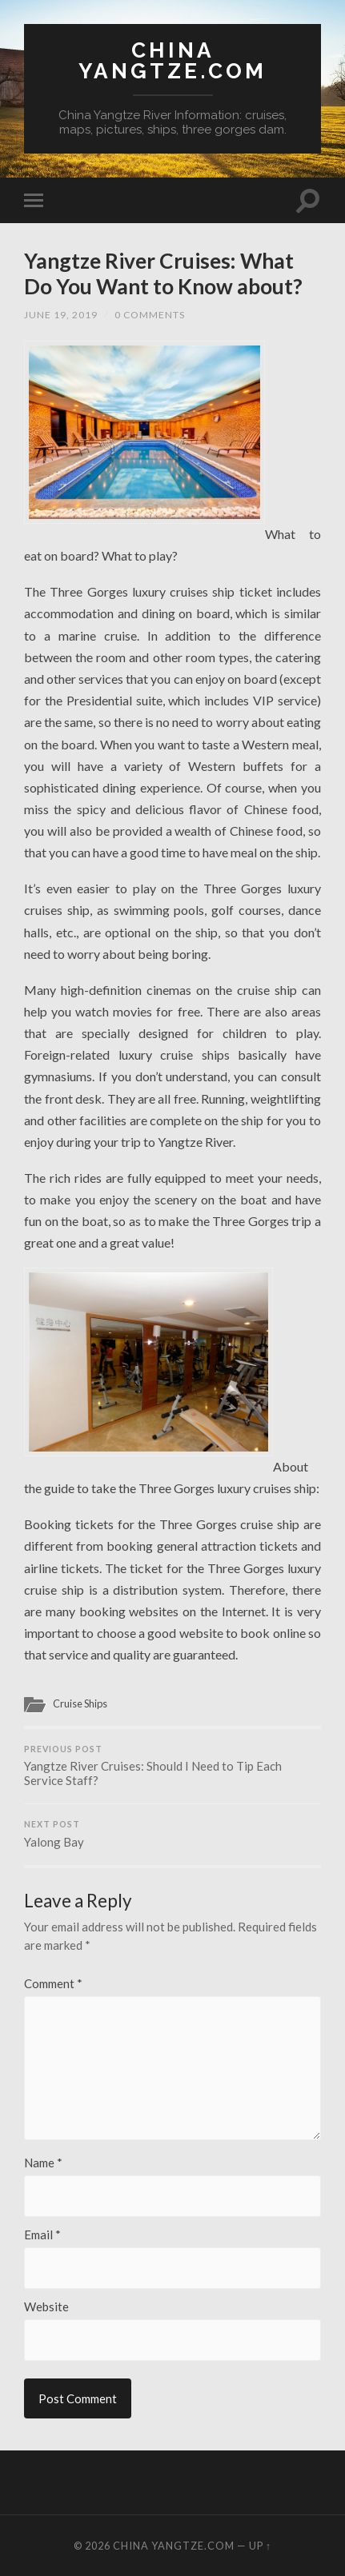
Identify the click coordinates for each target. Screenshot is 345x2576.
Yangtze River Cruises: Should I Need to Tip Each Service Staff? (172, 1766)
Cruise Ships (80, 1703)
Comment (53, 1984)
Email (42, 2235)
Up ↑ (260, 2545)
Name (43, 2163)
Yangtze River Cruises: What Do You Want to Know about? (163, 273)
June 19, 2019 (61, 315)
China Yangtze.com (172, 60)
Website (46, 2307)
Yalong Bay (172, 1834)
